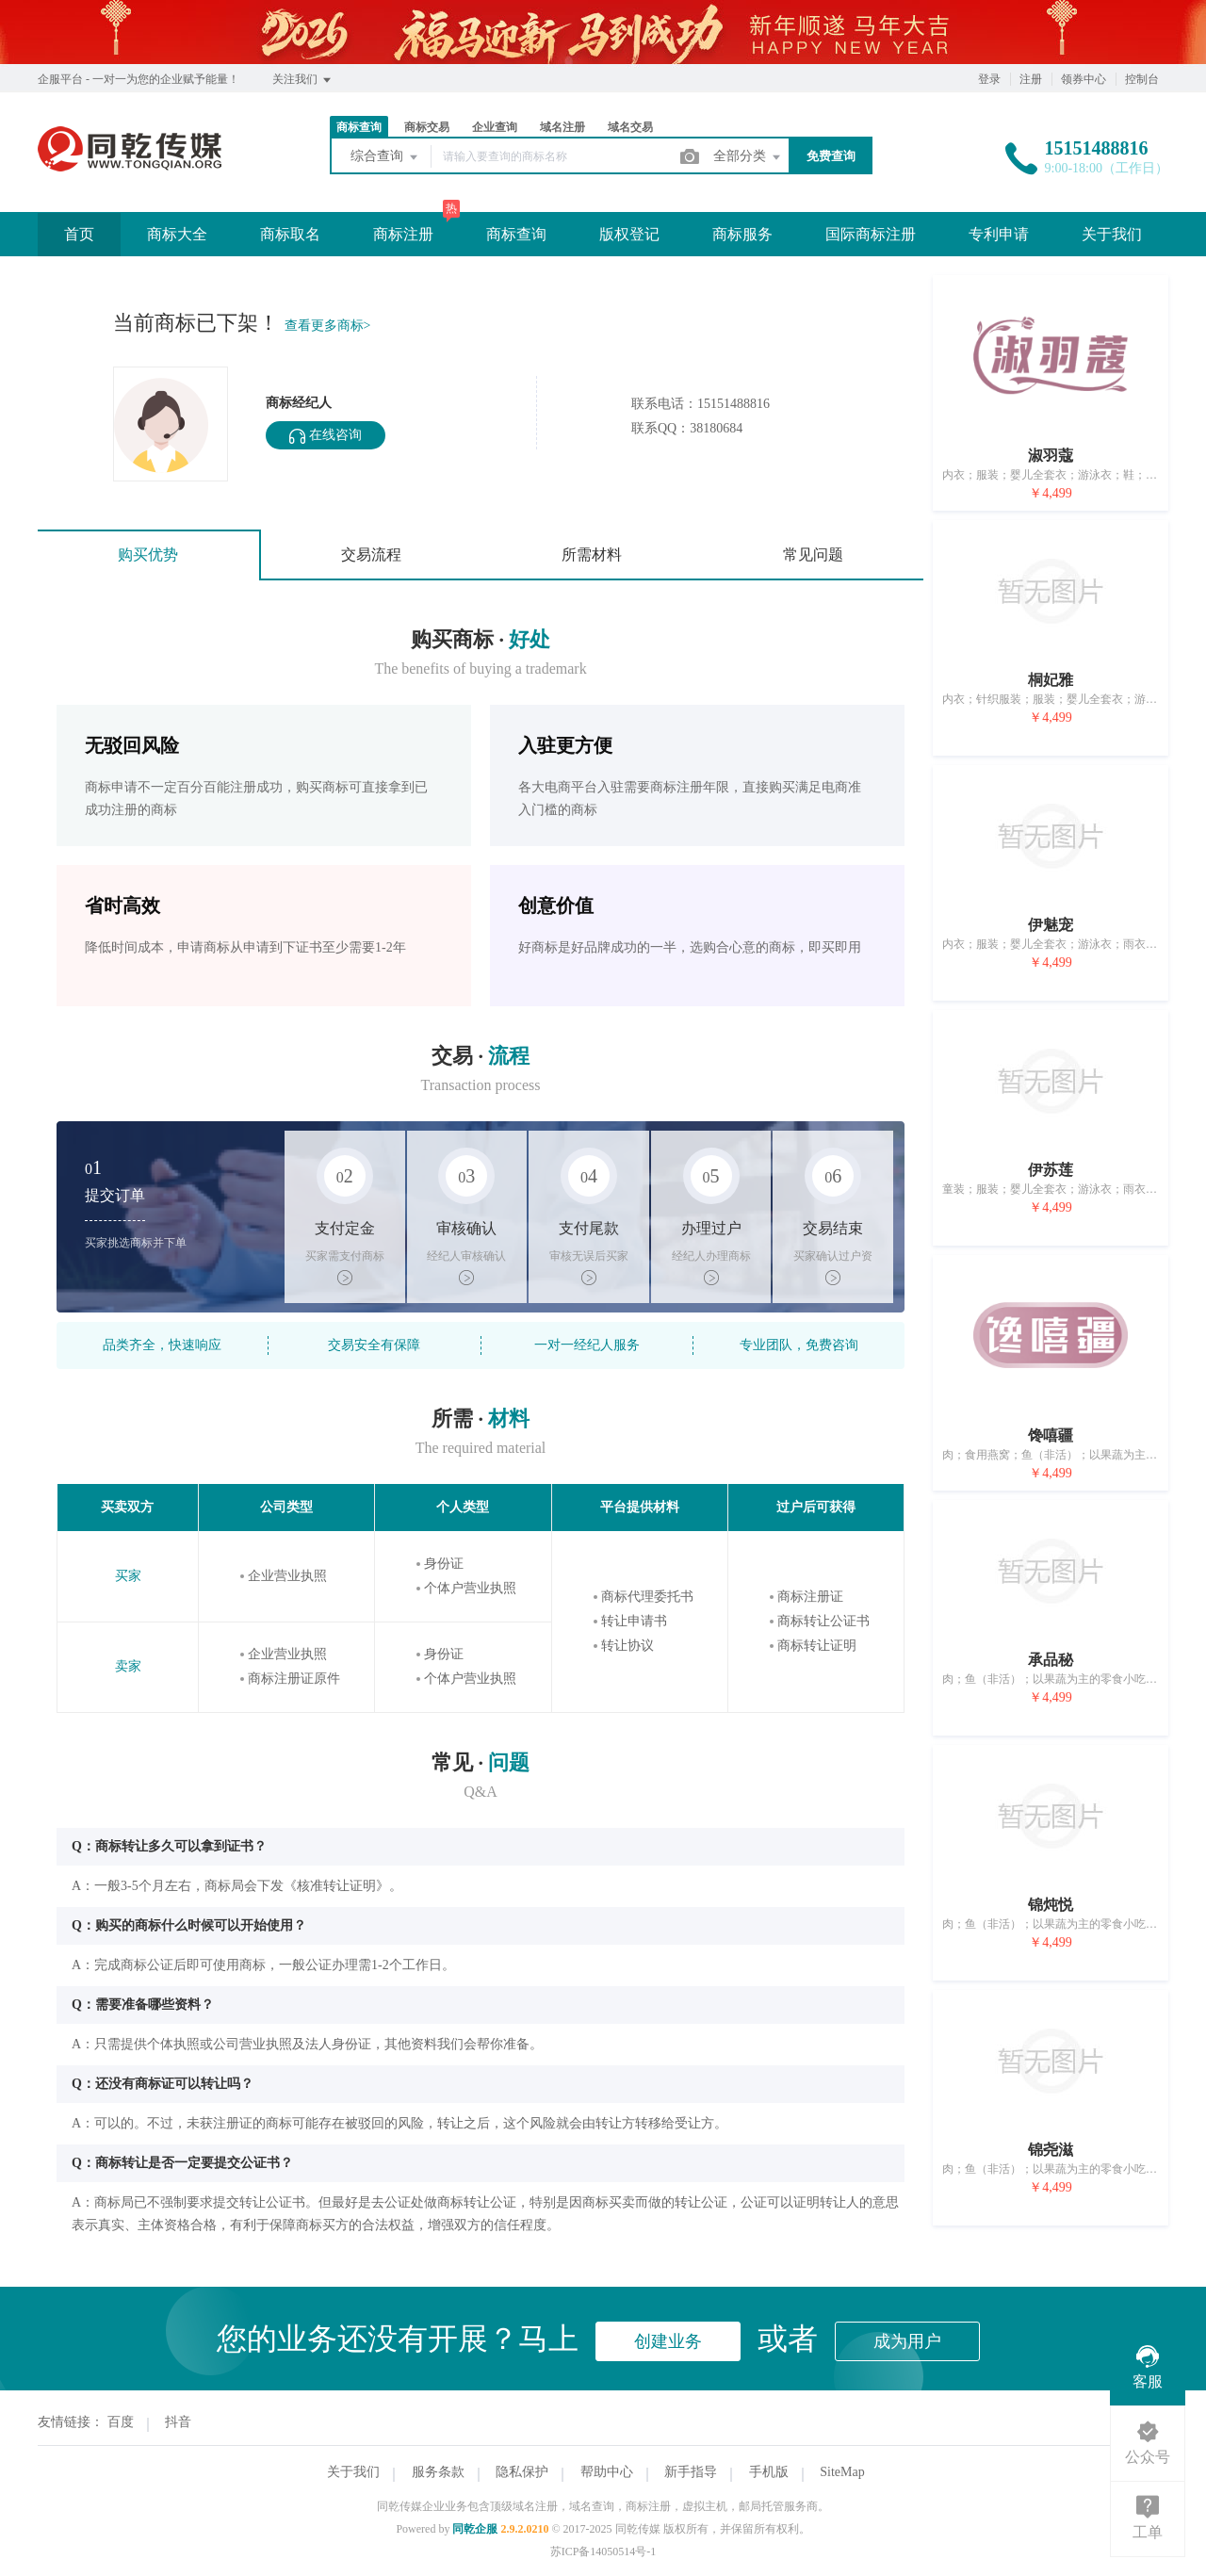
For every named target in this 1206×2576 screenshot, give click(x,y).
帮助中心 (606, 2472)
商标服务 (742, 234)
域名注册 (562, 127)
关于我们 (1112, 234)
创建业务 (668, 2341)
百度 (120, 2422)
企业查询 (494, 127)
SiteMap (842, 2472)
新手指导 (690, 2472)
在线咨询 (325, 436)
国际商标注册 (870, 234)
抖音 (178, 2422)
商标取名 (290, 234)
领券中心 (1083, 79)
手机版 (769, 2472)
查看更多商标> (328, 325)
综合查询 (385, 157)
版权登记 (629, 234)
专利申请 (999, 234)
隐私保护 (522, 2472)
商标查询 (359, 127)
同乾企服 (474, 2528)
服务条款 (438, 2472)
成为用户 (907, 2341)
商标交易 (426, 127)
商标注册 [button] (403, 234)
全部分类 (748, 157)
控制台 (1142, 79)
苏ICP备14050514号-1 (603, 2551)
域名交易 (630, 127)
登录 (989, 79)
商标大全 (177, 234)
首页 (79, 234)
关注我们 (303, 80)
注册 (1030, 79)
